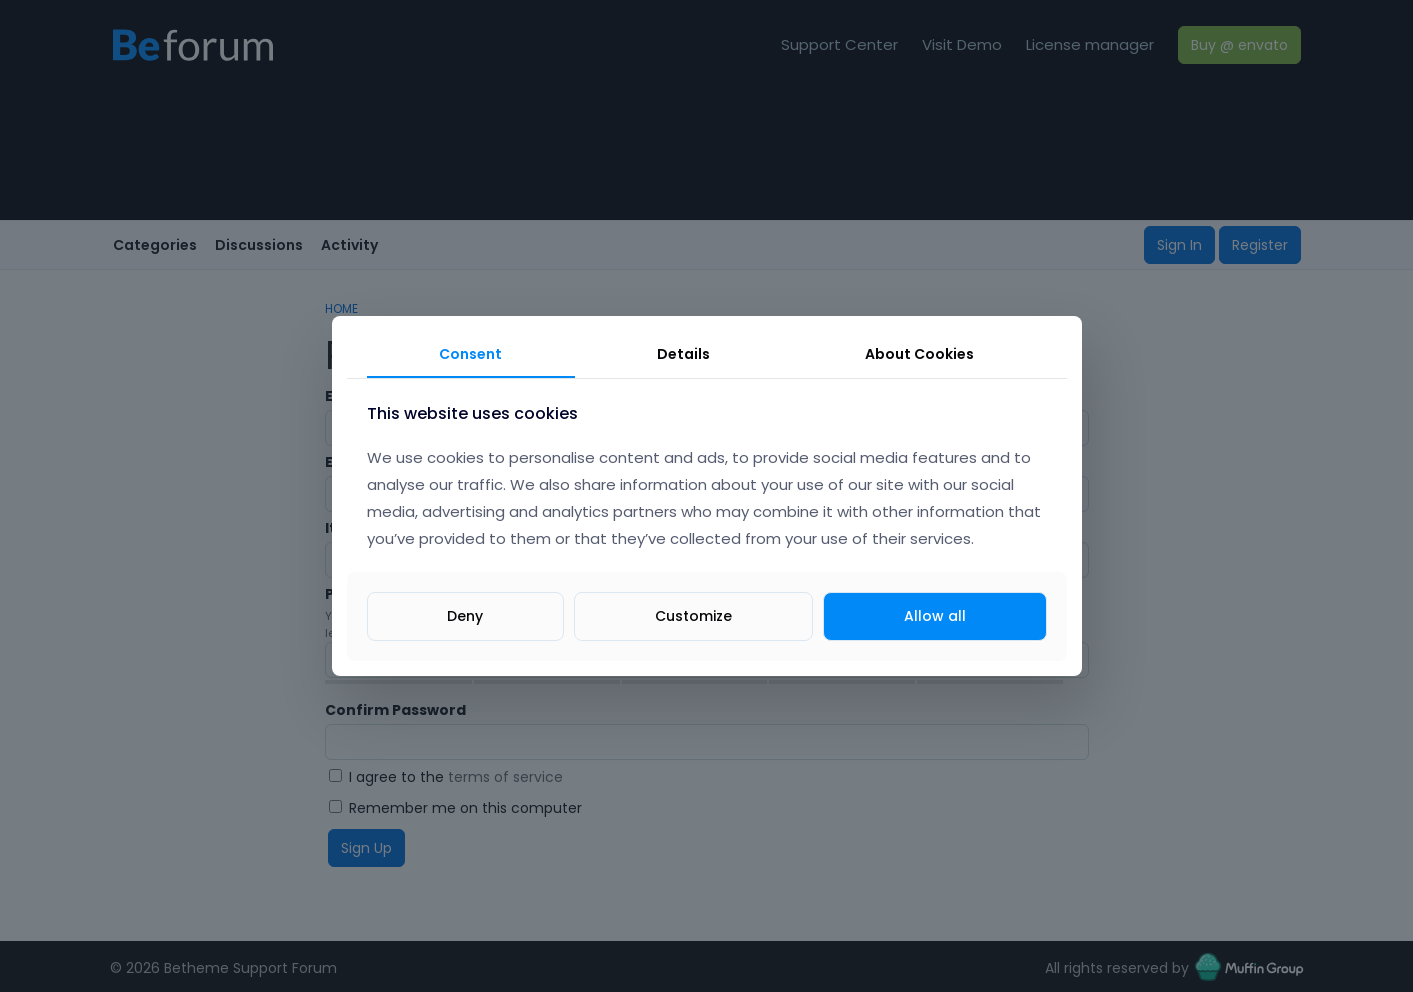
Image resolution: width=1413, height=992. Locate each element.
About (919, 354)
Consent (470, 354)
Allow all (935, 616)
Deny (465, 616)
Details (683, 354)
